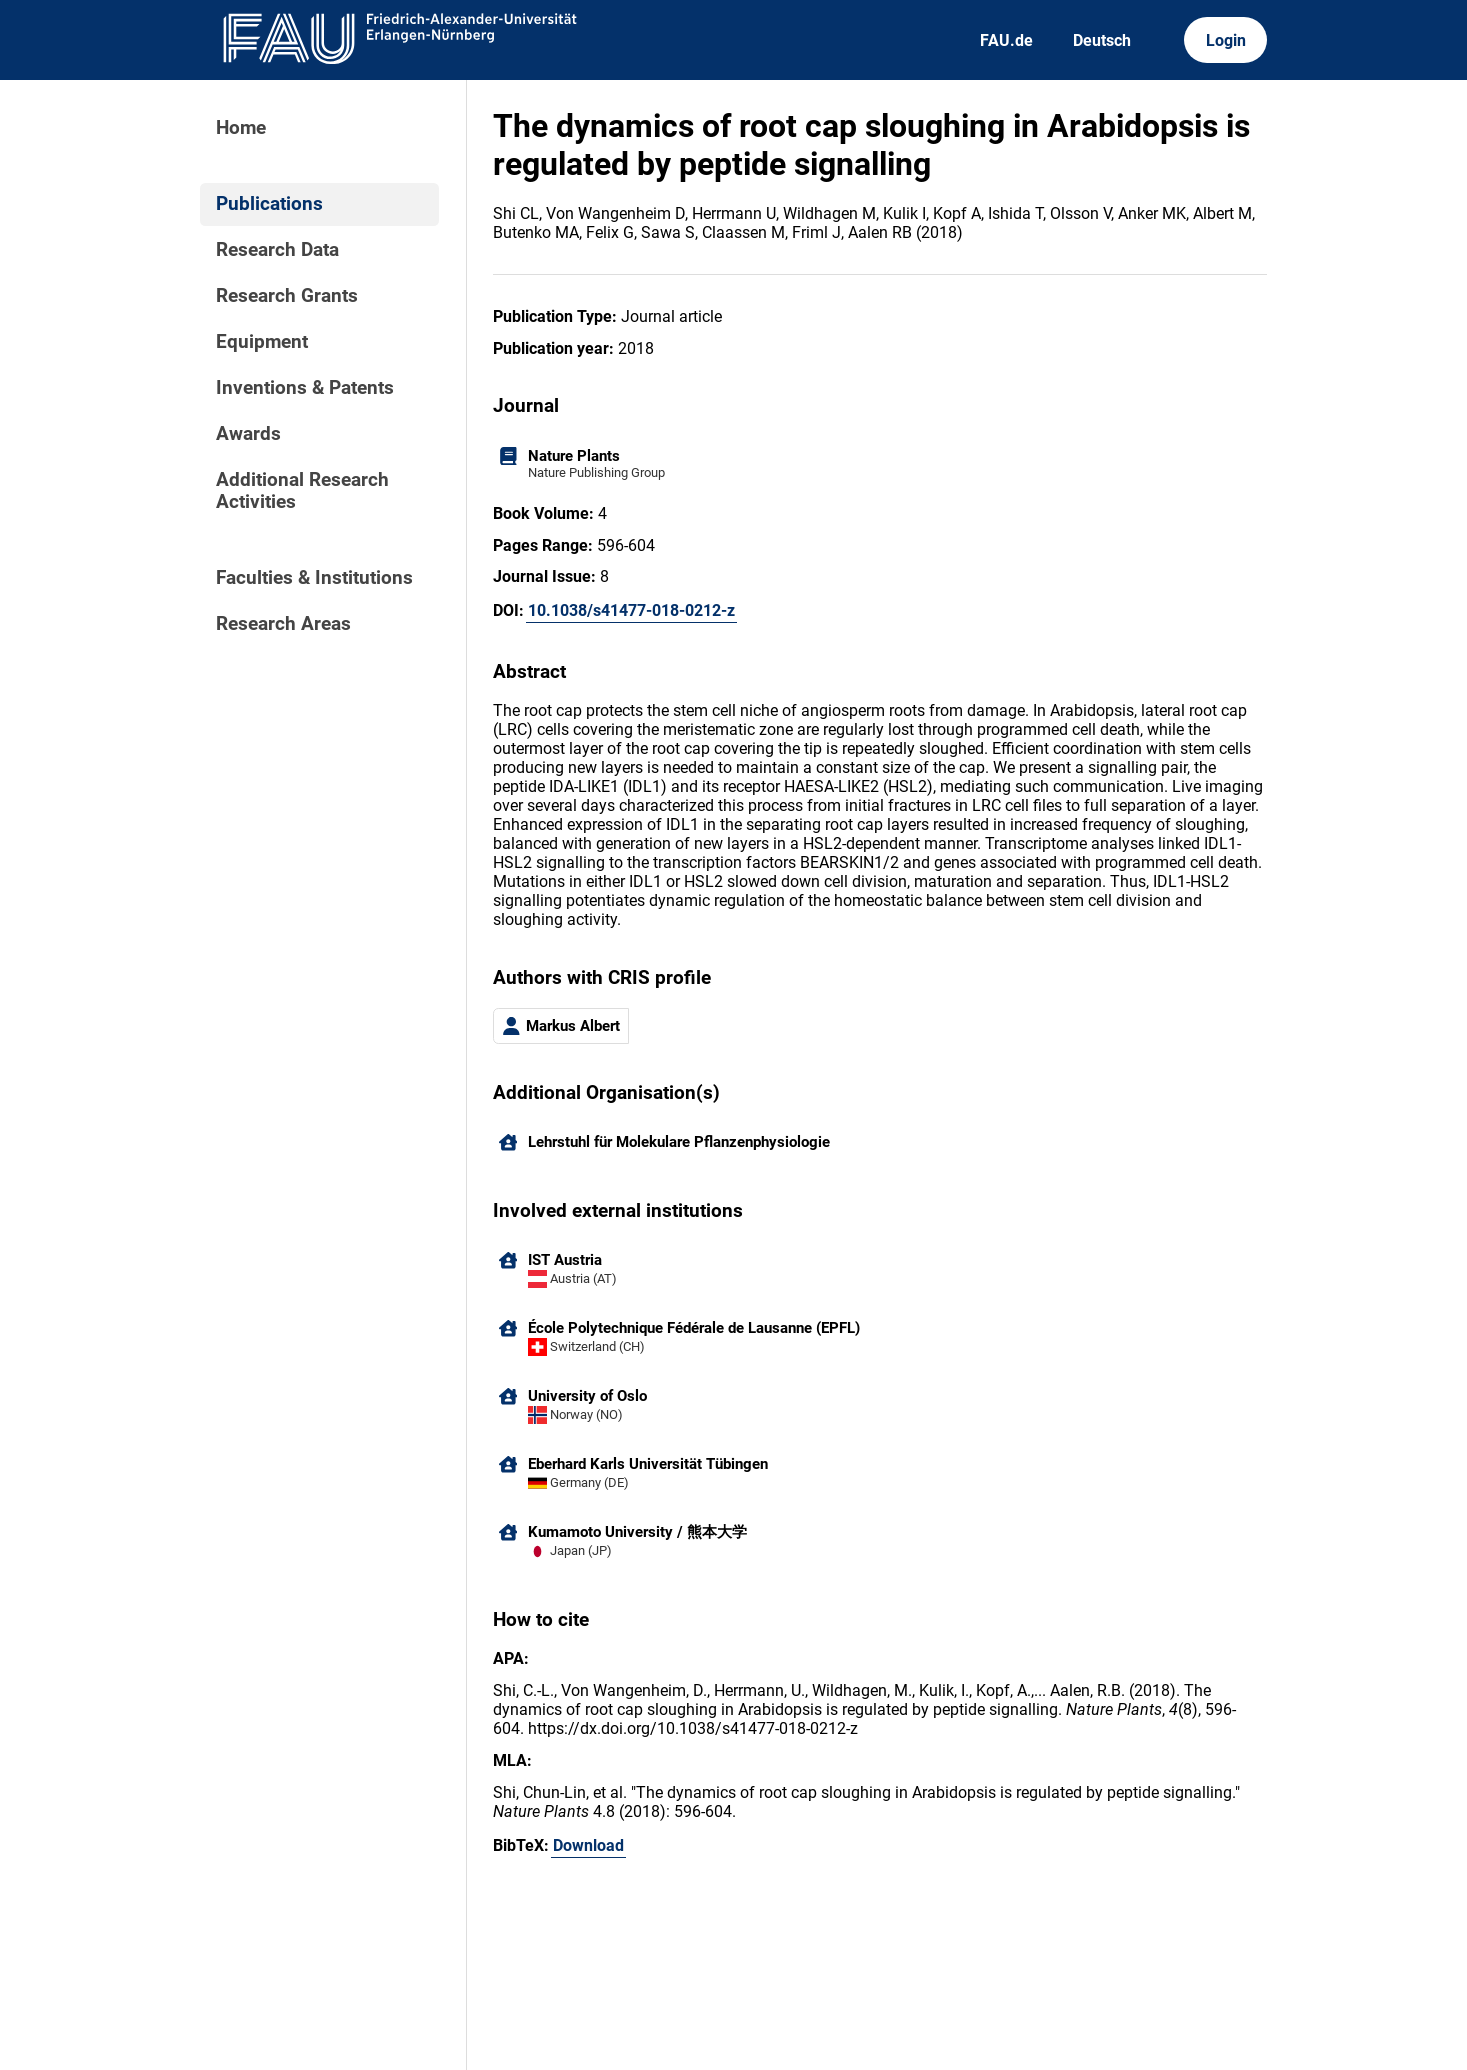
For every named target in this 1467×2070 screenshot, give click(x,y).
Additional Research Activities (302, 491)
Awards (248, 434)
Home (241, 128)
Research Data (277, 250)
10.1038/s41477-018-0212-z (631, 610)
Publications (269, 204)
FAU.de (1006, 40)
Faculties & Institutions (314, 578)
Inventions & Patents (305, 388)
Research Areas (283, 624)
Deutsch (1102, 40)
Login (1226, 40)
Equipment (262, 342)
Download (588, 1845)
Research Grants (287, 296)
